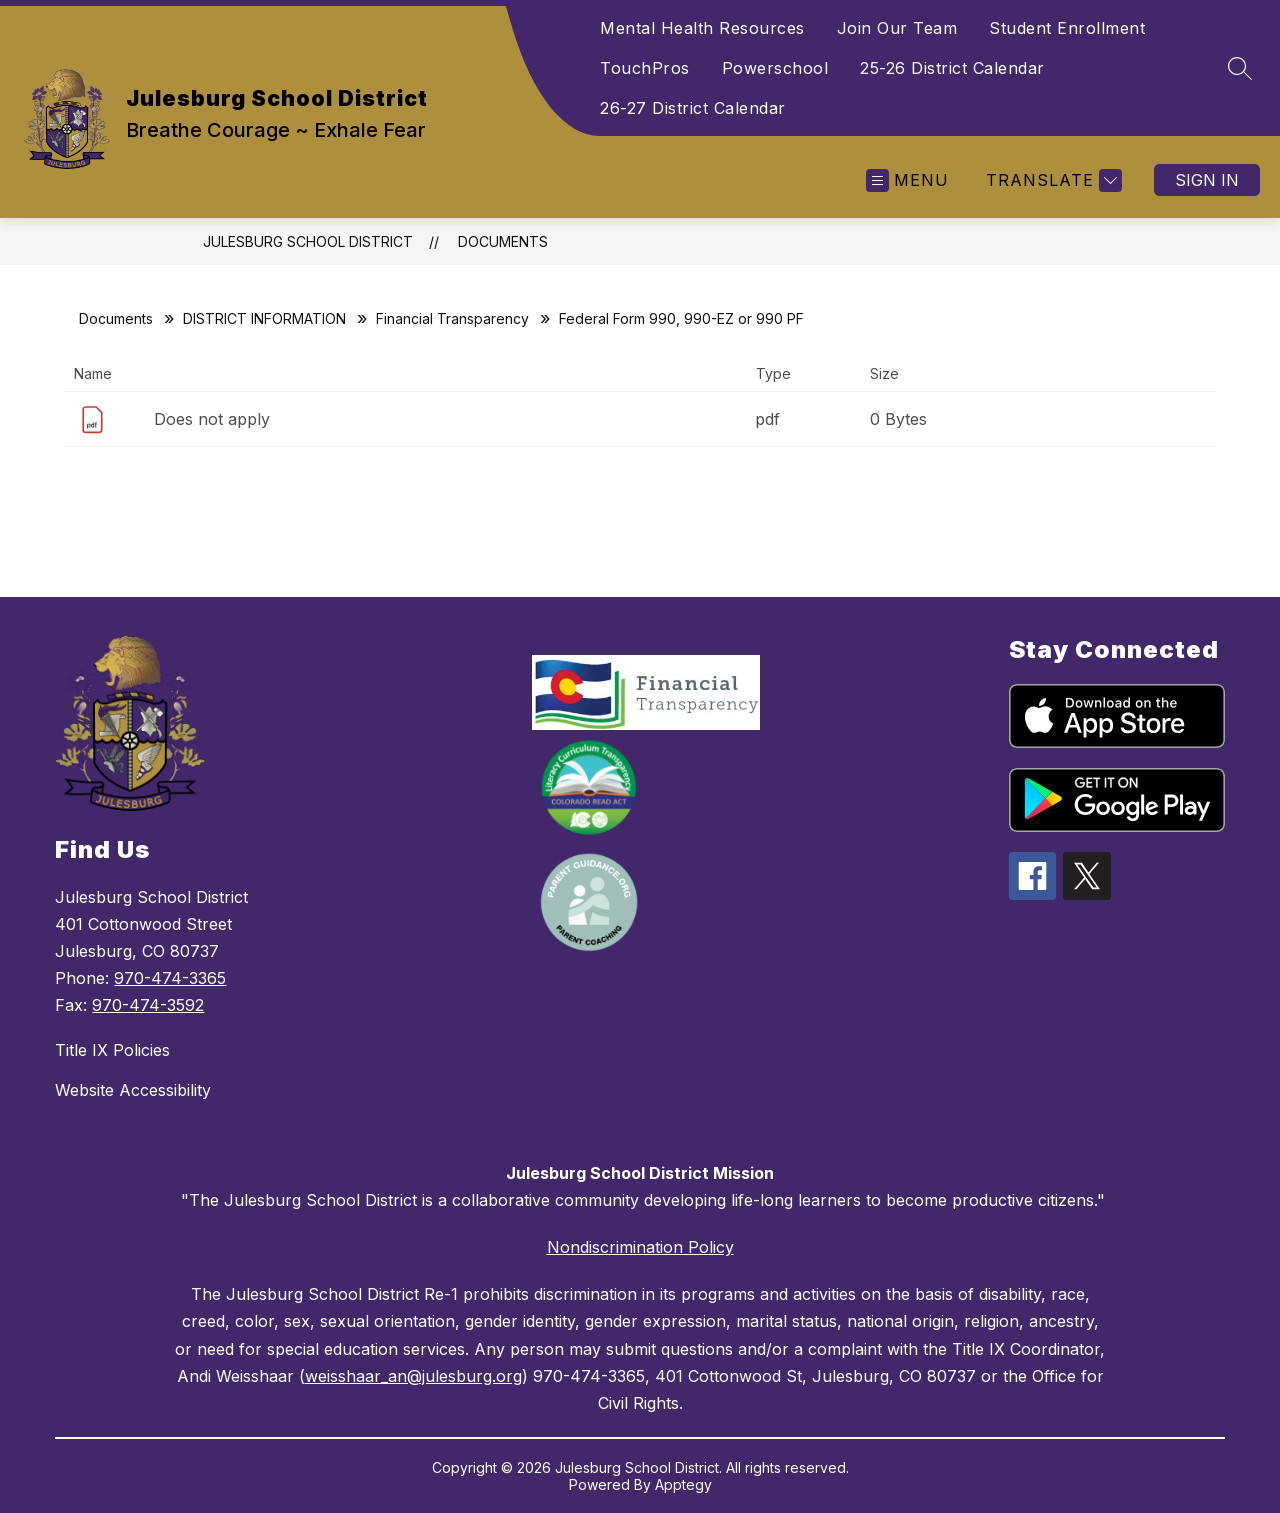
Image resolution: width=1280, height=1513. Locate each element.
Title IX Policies (112, 1050)
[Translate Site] (1051, 180)
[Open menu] (907, 180)
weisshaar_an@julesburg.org (413, 1376)
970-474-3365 (170, 978)
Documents (503, 241)
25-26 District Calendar (952, 68)
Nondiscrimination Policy (640, 1247)
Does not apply (212, 419)
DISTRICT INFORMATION (264, 318)
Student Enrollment (1067, 28)
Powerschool (775, 68)
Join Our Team (897, 28)
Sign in (1207, 180)
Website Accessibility (133, 1090)
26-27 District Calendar (693, 108)
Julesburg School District (308, 241)
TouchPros (645, 68)
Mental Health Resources (702, 28)
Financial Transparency (452, 318)
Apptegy (683, 1484)
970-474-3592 (148, 1005)
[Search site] (1240, 68)
